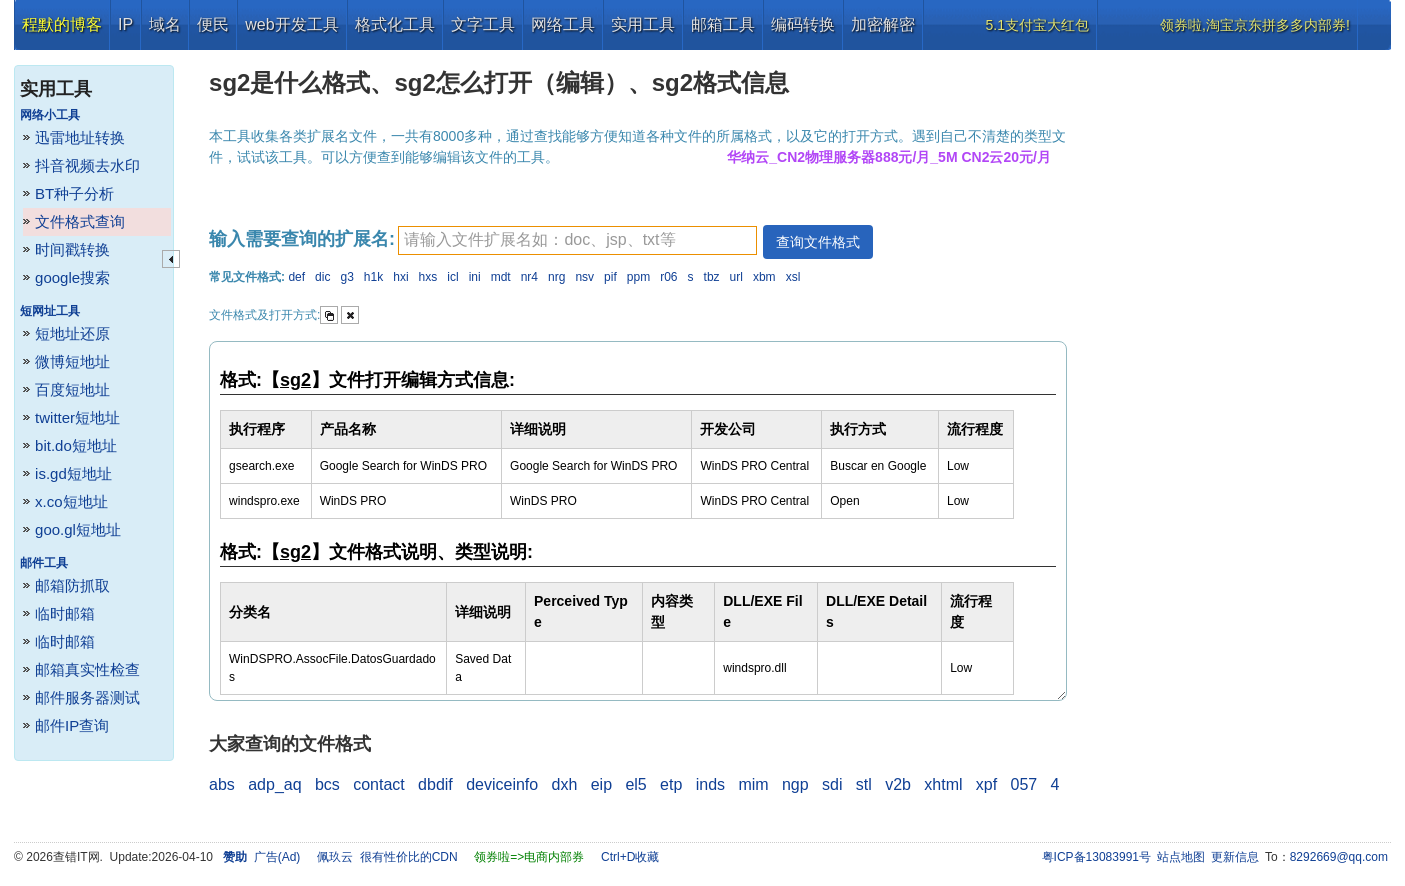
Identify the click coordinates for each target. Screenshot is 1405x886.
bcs (327, 784)
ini (475, 277)
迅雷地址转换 (80, 137)
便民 (213, 24)
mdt (501, 277)
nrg (556, 277)
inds (710, 784)
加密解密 (883, 24)
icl (452, 277)
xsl (793, 277)
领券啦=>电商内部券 (529, 857)
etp (671, 784)
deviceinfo (502, 784)
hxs (428, 277)
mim (753, 784)
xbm (764, 277)
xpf (986, 784)
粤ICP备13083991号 (1096, 857)
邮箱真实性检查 (87, 669)
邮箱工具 (723, 24)
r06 (668, 277)
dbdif (435, 784)
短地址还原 (72, 333)
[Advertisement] (1240, 350)
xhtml (943, 784)
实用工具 (643, 24)
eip (601, 784)
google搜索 (72, 277)
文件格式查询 (80, 221)
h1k (373, 277)
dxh (565, 784)
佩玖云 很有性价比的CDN (387, 857)
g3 (346, 277)
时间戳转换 (72, 249)
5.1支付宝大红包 (1037, 25)
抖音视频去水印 (87, 165)
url (736, 277)
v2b (898, 784)
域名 (165, 24)
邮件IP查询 (72, 725)
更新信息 (1235, 857)
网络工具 (563, 24)
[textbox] (577, 240)
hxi (400, 277)
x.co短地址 (71, 501)
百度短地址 (72, 389)
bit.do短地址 (76, 445)
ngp (795, 784)
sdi (832, 784)
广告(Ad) (277, 857)
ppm (638, 277)
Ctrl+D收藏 (630, 857)
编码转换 (803, 24)
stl (864, 784)
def (296, 277)
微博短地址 (72, 361)
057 (1024, 784)
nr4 (529, 277)
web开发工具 (291, 24)
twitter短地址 (77, 417)
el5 (635, 784)
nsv (584, 277)
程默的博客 (62, 24)
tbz (712, 277)
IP (125, 24)
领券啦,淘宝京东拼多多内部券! (1255, 25)
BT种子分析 (74, 193)
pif (610, 277)
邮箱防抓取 (72, 585)
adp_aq (274, 784)
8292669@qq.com (1339, 857)
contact (379, 784)
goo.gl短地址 (78, 529)
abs (222, 784)
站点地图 (1181, 857)
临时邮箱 (65, 613)
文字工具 (483, 24)
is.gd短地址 (73, 473)
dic (322, 277)
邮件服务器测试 (87, 697)
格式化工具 (395, 24)
